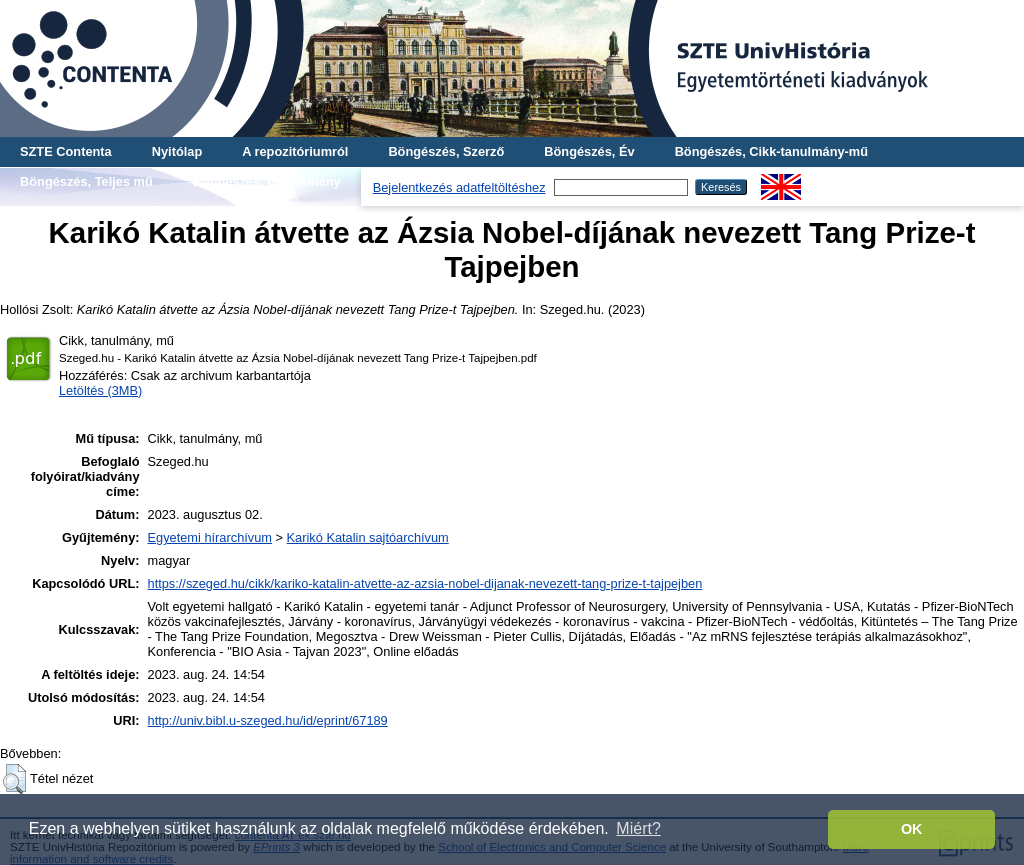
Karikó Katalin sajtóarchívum (368, 537)
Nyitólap (177, 151)
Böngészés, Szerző (446, 151)
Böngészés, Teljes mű (86, 181)
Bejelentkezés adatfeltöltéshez (459, 187)
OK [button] (912, 829)
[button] (14, 779)
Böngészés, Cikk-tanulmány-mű (771, 151)
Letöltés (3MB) (100, 390)
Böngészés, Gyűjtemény (267, 181)
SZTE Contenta (66, 151)
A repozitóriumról (295, 151)
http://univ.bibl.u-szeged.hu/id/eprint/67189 (268, 720)
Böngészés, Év (589, 151)
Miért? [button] (638, 828)
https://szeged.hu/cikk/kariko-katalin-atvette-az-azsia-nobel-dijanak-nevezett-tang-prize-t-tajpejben (425, 583)
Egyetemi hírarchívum (210, 537)
